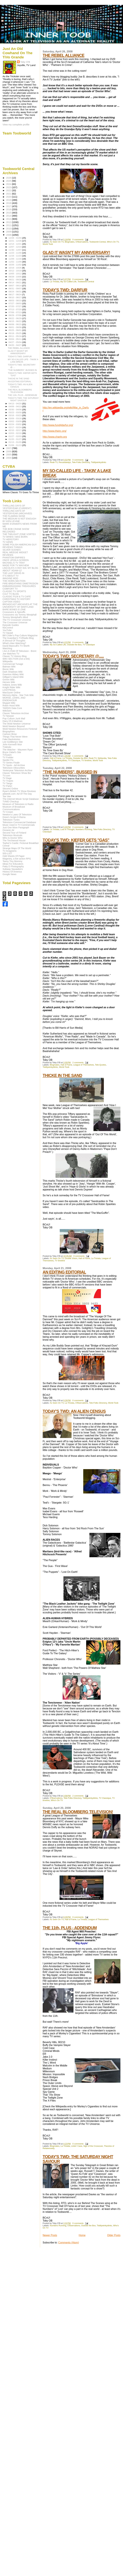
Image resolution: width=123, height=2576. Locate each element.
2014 (9, 215)
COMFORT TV (10, 588)
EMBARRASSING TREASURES (19, 586)
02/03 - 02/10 (15, 433)
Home (82, 2235)
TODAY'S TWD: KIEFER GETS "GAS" (76, 840)
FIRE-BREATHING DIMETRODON (20, 583)
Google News (9, 874)
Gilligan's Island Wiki (13, 677)
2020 (9, 196)
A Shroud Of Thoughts (14, 640)
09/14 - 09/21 (15, 282)
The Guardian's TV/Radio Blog (18, 638)
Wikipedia (8, 661)
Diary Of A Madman (13, 721)
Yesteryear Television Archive (17, 770)
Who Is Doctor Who (13, 838)
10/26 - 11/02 (15, 264)
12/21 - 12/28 (15, 241)
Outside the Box (74, 645)
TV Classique (89, 645)
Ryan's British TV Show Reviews (19, 791)
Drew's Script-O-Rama (14, 817)
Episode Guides (11, 625)
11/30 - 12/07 (15, 250)
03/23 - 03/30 (15, 412)
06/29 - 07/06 (15, 315)
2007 (9, 448)
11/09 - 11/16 (15, 259)
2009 (9, 231)
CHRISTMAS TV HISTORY (17, 599)
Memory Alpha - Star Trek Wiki (18, 695)
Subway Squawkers (13, 869)
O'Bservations (82, 242)
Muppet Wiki (9, 703)
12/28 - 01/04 (15, 238)
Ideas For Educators (13, 864)
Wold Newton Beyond (14, 726)
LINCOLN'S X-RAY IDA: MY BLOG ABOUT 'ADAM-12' (20, 569)
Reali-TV (54, 462)
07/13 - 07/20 (15, 309)
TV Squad (8, 633)
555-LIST (7, 853)
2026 (9, 178)
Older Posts (113, 2235)
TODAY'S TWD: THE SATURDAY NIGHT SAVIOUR (23, 399)
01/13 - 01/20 (15, 442)
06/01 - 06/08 (15, 327)
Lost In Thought (67, 829)
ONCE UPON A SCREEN (16, 560)
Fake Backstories (11, 739)
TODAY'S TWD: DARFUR (65, 290)
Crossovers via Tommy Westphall (20, 614)
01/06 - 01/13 (15, 445)
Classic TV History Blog (15, 656)
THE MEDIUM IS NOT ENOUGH (19, 518)
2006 (9, 451)
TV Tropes (8, 780)
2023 (9, 187)
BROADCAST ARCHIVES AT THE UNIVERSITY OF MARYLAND (20, 605)
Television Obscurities (14, 768)
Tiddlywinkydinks (98, 462)
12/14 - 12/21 (15, 244)
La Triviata (54, 281)
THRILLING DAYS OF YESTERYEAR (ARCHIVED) (17, 512)
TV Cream (8, 812)
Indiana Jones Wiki (12, 684)
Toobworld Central (97, 242)
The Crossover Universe (15, 622)
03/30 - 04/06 (15, 409)
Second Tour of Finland (14, 832)
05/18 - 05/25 (15, 333)
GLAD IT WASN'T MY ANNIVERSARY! (76, 252)
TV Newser (8, 716)
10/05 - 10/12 (15, 273)
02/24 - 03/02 (15, 424)
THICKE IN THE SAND (62, 1075)
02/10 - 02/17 (15, 430)
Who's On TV (113, 242)
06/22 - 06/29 (15, 318)
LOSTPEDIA (9, 690)
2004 (9, 458)
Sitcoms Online (10, 788)
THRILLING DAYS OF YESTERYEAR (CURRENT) (17, 507)
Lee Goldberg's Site (13, 742)
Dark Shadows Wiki (13, 671)
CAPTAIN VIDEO (11, 601)
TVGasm (7, 755)
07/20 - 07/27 (15, 306)
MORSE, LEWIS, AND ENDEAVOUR (14, 699)
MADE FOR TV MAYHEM (16, 565)
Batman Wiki (9, 666)
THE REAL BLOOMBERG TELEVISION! (78, 1811)
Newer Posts (50, 2235)
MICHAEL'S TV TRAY (14, 562)
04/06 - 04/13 (15, 406)
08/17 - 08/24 (15, 294)
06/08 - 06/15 (15, 324)
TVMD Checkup (11, 801)
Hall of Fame (55, 758)
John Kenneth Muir (12, 744)
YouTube (7, 630)
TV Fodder (8, 757)
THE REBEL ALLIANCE (63, 55)
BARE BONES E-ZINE (14, 609)
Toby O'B (25, 62)
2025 (9, 181)
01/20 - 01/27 (15, 439)
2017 (9, 206)
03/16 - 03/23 (15, 415)
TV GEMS (8, 542)
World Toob (48, 244)
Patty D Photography (13, 866)
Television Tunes (11, 819)
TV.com (6, 775)
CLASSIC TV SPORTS (14, 591)
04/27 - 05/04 (15, 342)
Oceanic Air (8, 830)
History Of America (12, 871)
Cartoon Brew (10, 734)
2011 (9, 225)
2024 (9, 184)
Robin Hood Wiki (11, 705)
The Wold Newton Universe (17, 723)
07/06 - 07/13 (15, 312)
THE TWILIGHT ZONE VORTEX (19, 534)
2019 (9, 200)
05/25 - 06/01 (15, 330)
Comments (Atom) (68, 2242)
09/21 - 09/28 (15, 279)
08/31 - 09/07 (15, 288)
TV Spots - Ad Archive (14, 765)
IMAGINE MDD (10, 578)
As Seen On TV (57, 242)
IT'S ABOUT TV (10, 575)
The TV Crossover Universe (17, 620)
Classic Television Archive (16, 713)
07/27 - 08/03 (15, 303)
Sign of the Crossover (93, 2146)
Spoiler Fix (8, 760)
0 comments (78, 239)
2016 (9, 209)
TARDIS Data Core (12, 708)
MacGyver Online (11, 692)
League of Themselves (83, 1065)
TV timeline (86, 760)
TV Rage (7, 778)
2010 (9, 228)
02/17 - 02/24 (15, 427)
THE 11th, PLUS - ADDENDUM (70, 1927)
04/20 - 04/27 (15, 345)
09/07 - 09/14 (15, 285)
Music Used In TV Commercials (19, 825)
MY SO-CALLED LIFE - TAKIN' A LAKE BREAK (23, 360)
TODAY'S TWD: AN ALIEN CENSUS (74, 1411)
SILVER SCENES (12, 549)
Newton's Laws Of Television (17, 814)
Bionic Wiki (8, 669)
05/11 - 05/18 (15, 336)
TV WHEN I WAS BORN (15, 537)
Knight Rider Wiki (11, 687)
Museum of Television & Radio (18, 804)
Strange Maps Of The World (17, 848)
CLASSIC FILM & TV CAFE (17, 596)
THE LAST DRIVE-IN (13, 573)
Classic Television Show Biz (17, 773)
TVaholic (7, 747)
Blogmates (69, 242)
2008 (9, 235)
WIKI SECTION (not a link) (16, 659)
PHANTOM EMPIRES (14, 557)
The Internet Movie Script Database (21, 799)
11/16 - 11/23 (15, 256)
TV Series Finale (11, 762)
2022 (9, 190)
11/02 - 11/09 (15, 262)
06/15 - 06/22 (15, 321)
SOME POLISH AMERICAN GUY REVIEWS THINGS (20, 545)
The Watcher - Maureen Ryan (18, 749)
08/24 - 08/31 (15, 291)
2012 (9, 222)
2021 (9, 193)
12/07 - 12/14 (15, 247)
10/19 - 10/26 (15, 268)
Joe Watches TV (11, 653)
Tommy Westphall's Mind (15, 617)
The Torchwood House (14, 840)
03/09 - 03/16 (15, 418)
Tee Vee (7, 796)
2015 (9, 212)
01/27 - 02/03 (15, 436)
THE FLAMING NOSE (14, 516)
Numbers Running (84, 829)
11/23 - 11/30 (15, 253)
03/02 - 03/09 (15, 421)
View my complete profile (16, 124)
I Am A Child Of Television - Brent (19, 651)
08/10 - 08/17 (15, 297)
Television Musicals (12, 835)
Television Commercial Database (19, 822)
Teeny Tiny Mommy (12, 861)
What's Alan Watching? (14, 643)
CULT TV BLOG (11, 594)
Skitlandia (102, 758)
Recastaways (65, 462)
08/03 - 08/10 (15, 300)
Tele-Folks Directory (81, 462)
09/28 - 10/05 (15, 276)
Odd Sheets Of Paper (14, 856)
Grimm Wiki (8, 679)
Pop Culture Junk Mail (14, 718)
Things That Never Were (15, 736)
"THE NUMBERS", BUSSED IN (70, 772)
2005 (9, 454)
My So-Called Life (68, 281)
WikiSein (7, 710)
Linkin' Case (76, 2146)
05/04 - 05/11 (15, 339)
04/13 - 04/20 (15, 403)
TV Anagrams (10, 851)
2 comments (78, 1062)
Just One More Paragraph (16, 827)
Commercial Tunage (13, 664)
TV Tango (7, 783)
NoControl (8, 627)
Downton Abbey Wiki (13, 674)
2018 (9, 203)
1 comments (78, 756)
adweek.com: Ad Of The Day (17, 793)
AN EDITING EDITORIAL (64, 1272)
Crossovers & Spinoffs (14, 612)
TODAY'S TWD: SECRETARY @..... (73, 656)
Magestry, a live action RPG (17, 858)
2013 (9, 219)
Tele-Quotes (100, 1065)
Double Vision (71, 1258)
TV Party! (7, 786)
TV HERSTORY (11, 539)
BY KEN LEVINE (11, 521)
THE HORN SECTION (14, 581)
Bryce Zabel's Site (12, 752)
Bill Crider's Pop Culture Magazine (20, 635)
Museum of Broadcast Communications (14, 808)
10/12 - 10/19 (15, 270)
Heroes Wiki (9, 682)
